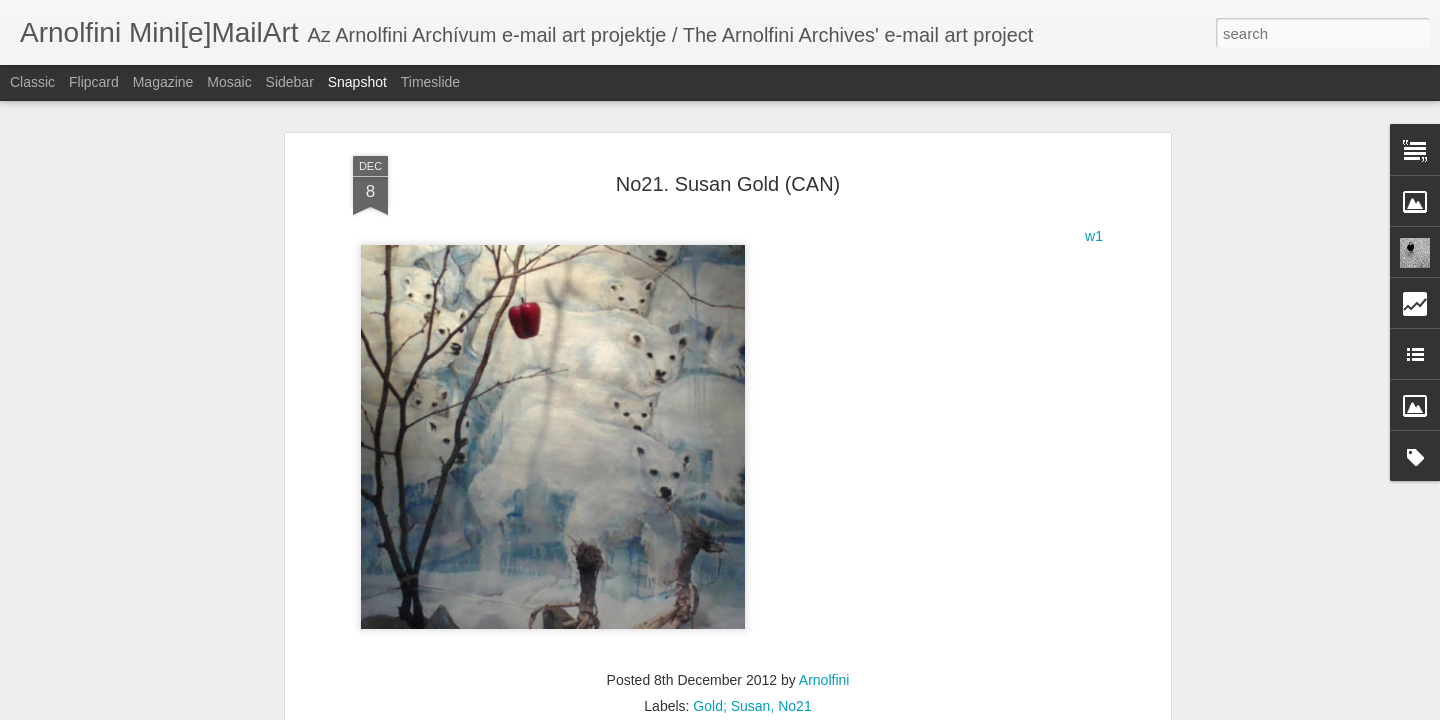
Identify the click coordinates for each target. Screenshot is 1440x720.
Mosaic (229, 82)
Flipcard (94, 82)
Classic (32, 82)
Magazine (163, 82)
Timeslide (430, 82)
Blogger (782, 709)
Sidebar (290, 82)
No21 (794, 588)
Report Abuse (841, 709)
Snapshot (357, 82)
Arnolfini (824, 562)
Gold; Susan (731, 588)
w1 (1094, 118)
